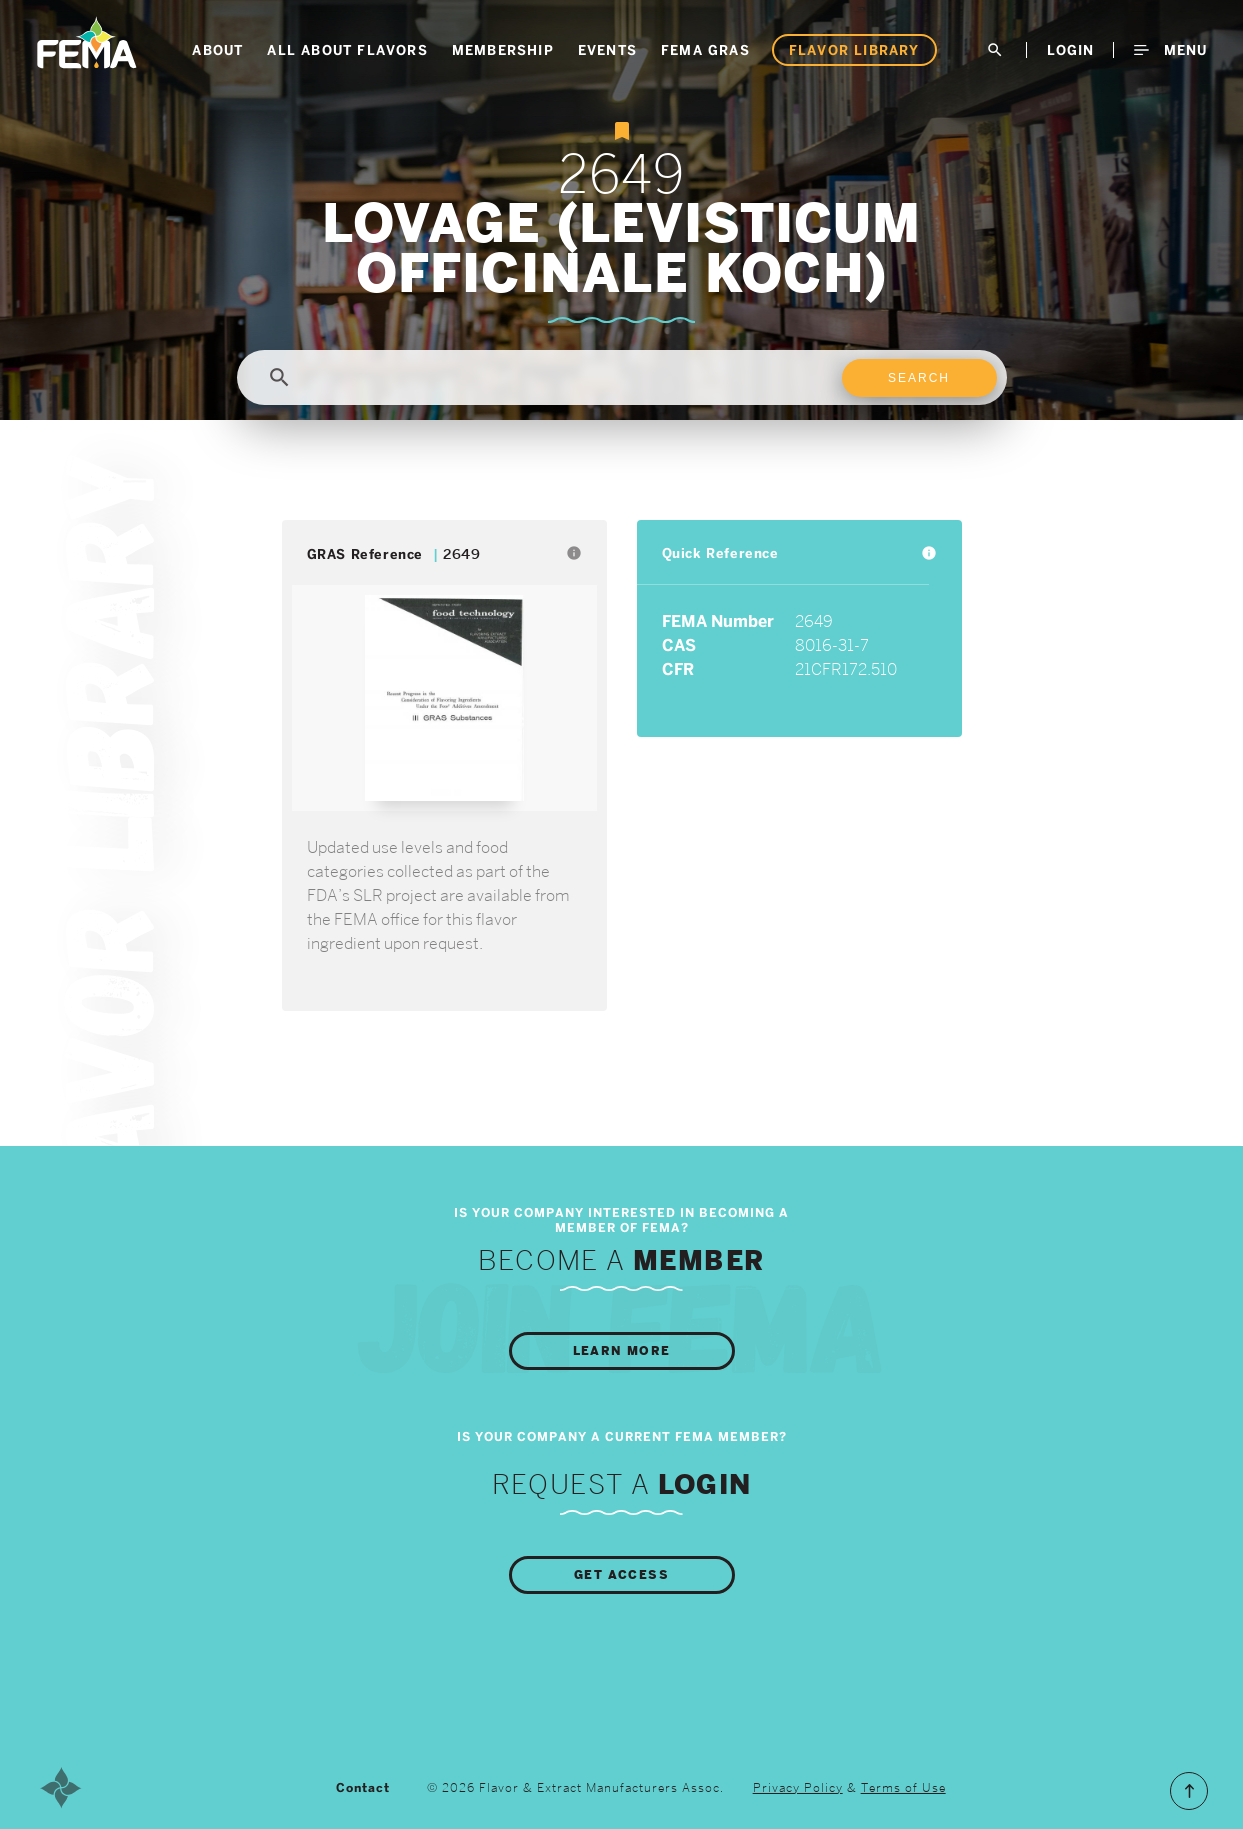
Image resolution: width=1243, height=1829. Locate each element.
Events (607, 50)
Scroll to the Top (1189, 1791)
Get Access (621, 1575)
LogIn (1070, 50)
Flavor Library (854, 50)
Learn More (622, 1351)
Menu (1170, 50)
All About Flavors (347, 50)
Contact (363, 1788)
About (217, 50)
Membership (503, 50)
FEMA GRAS (705, 50)
